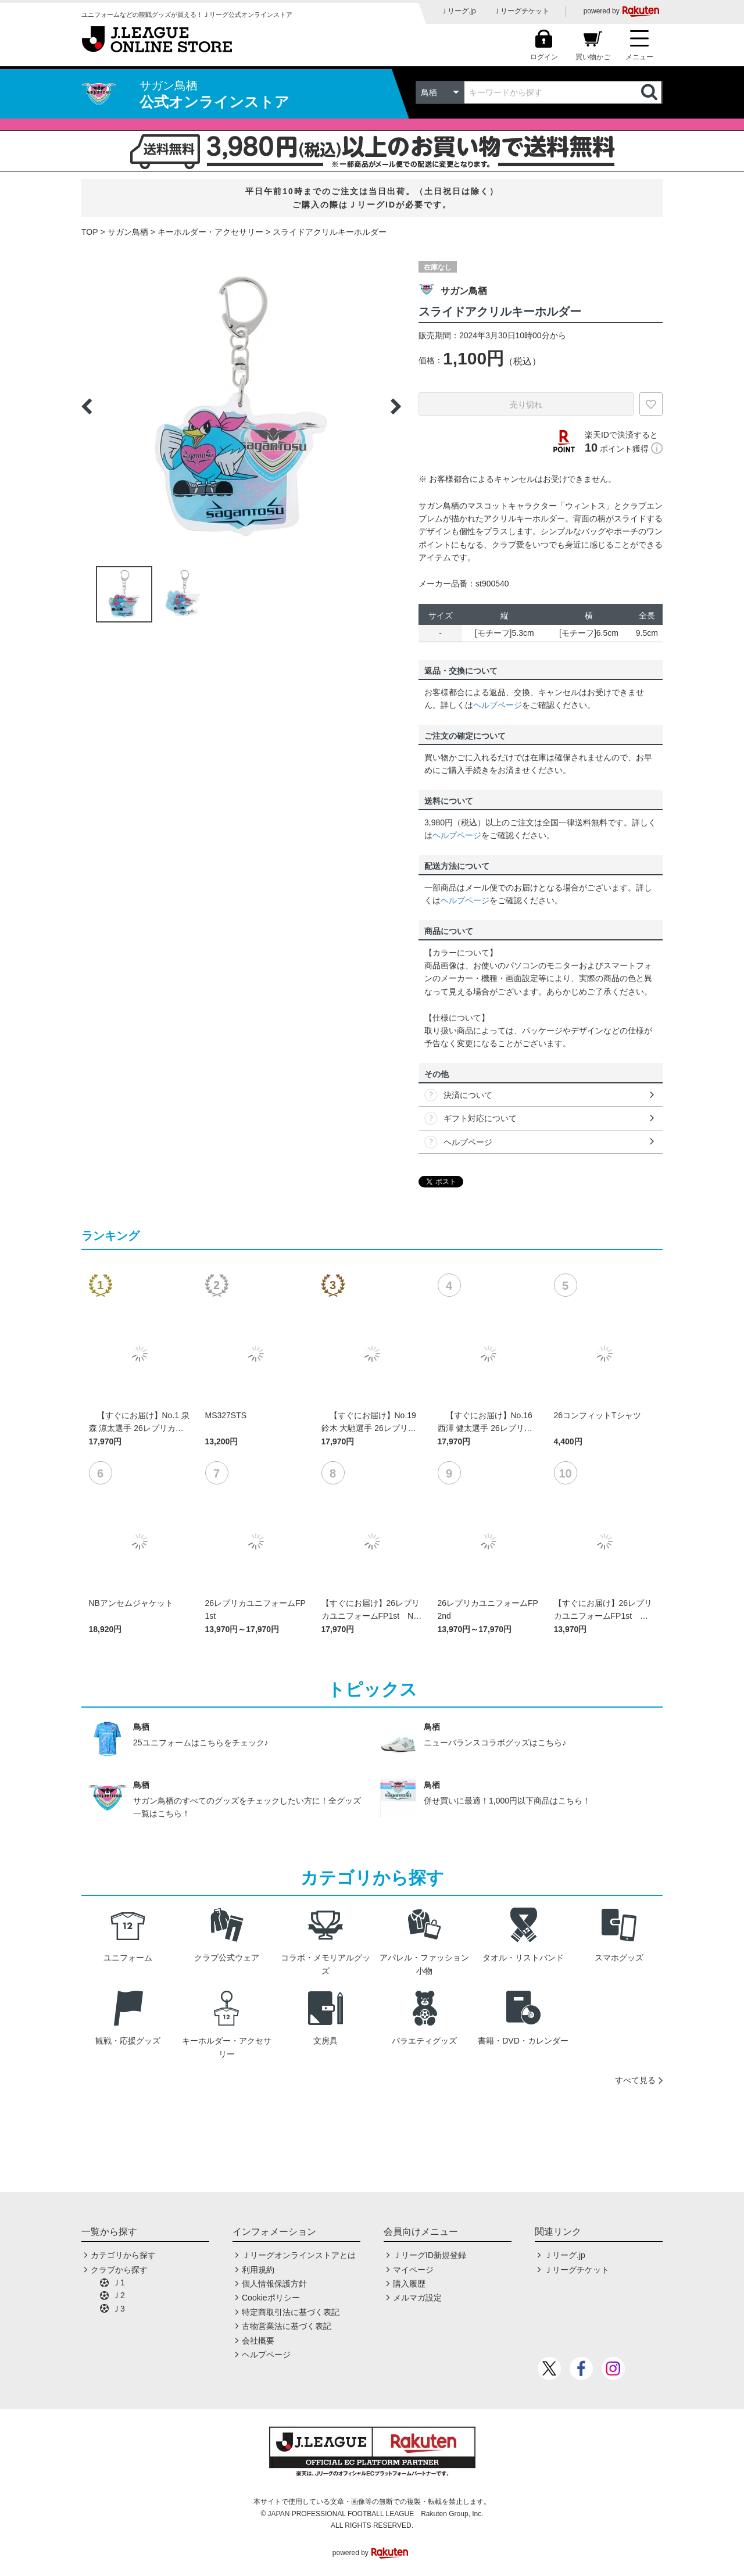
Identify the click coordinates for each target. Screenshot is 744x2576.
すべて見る (635, 2080)
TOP (89, 232)
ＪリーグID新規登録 (429, 2255)
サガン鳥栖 (128, 232)
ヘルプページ (497, 705)
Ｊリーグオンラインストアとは (299, 2255)
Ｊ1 (118, 2282)
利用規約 (258, 2269)
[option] (241, 406)
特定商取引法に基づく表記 (290, 2312)
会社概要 (258, 2340)
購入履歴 (409, 2283)
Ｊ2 (118, 2295)
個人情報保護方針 (274, 2283)
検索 (650, 92)
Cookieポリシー (271, 2297)
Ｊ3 (118, 2308)
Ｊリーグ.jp (458, 11)
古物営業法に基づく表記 (286, 2326)
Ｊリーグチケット (521, 11)
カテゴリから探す (123, 2255)
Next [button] (396, 406)
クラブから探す (119, 2269)
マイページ (413, 2269)
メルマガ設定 (417, 2297)
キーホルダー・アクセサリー (210, 232)
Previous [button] (86, 406)
